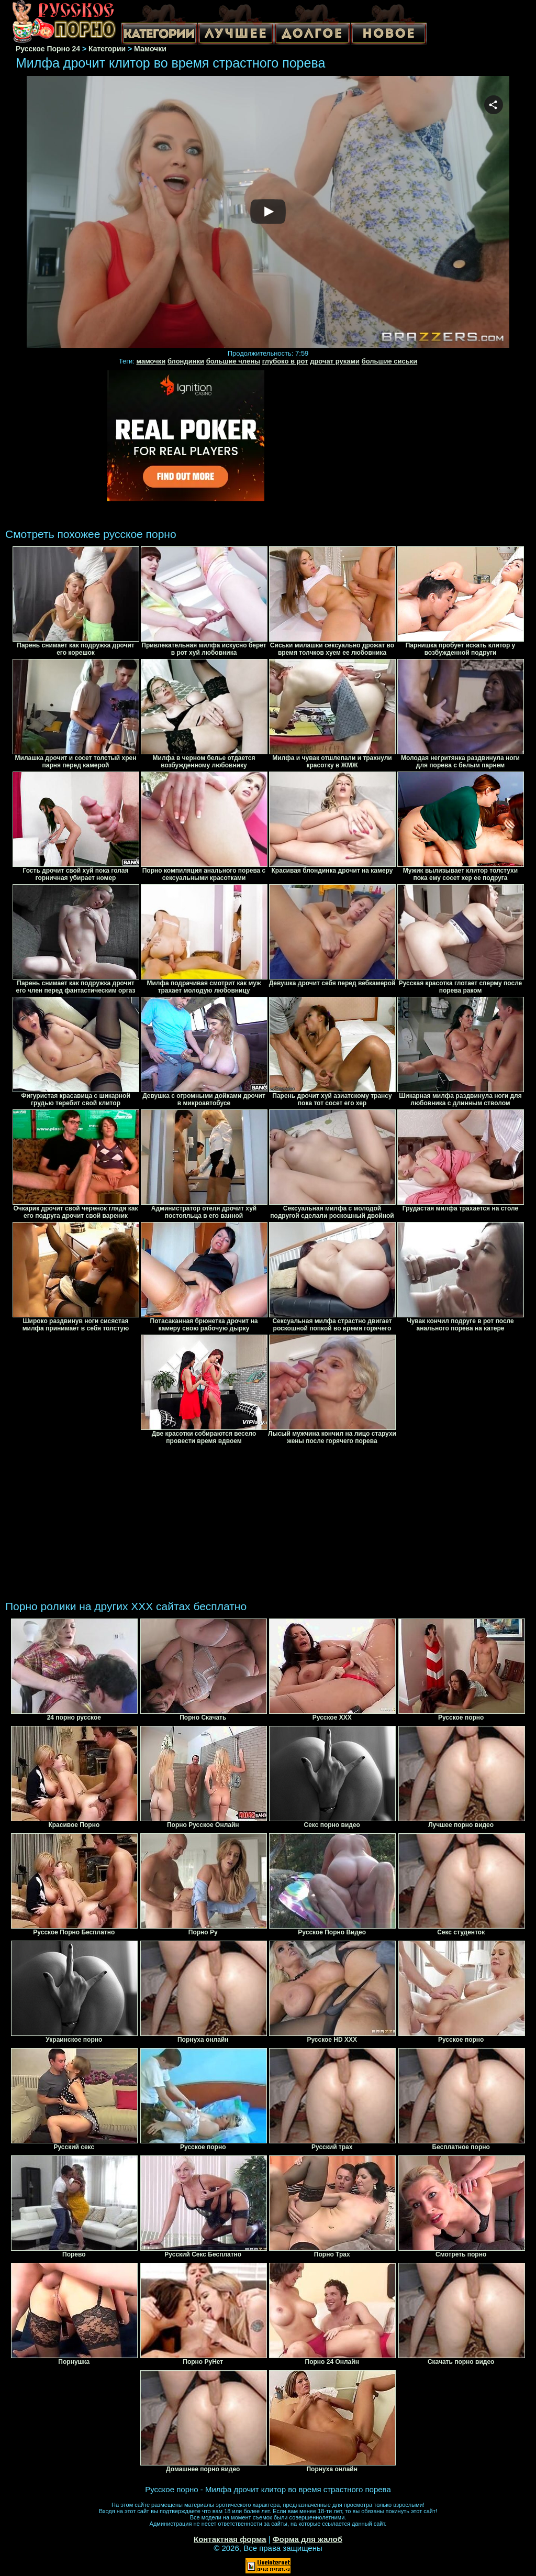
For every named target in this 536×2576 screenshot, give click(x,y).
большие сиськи (390, 361)
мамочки (150, 361)
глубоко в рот (285, 361)
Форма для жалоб (307, 2539)
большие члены (233, 361)
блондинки (186, 361)
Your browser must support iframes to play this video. (268, 212)
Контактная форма (230, 2539)
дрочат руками (335, 361)
